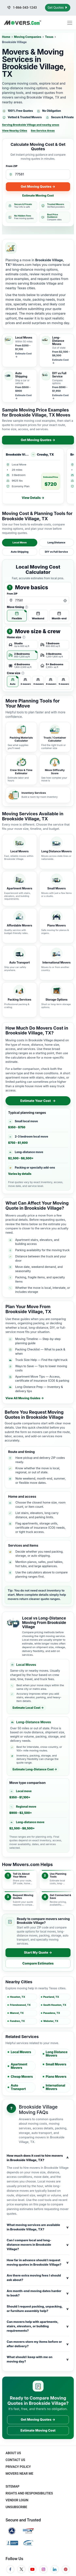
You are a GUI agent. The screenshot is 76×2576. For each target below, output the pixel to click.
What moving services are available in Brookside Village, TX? (38, 2241)
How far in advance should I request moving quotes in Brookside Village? (38, 2277)
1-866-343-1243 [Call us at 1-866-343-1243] (22, 7)
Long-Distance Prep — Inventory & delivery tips (39, 1403)
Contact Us (15, 2474)
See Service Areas (43, 130)
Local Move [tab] (20, 542)
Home (6, 36)
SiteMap (12, 2501)
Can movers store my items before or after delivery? (38, 2358)
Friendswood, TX (20, 2019)
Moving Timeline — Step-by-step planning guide (38, 1355)
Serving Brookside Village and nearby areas (30, 124)
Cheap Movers (22, 2091)
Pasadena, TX (51, 2027)
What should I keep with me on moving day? (38, 2374)
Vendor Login (17, 2515)
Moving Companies (27, 36)
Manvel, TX (17, 2027)
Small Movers (56, 2079)
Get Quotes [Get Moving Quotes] (58, 7)
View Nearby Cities (14, 130)
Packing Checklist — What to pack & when (40, 1366)
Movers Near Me (19, 2488)
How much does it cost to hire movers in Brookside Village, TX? (38, 2172)
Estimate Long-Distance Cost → (35, 1783)
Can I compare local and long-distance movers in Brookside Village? (38, 2259)
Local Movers (21, 2066)
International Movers (55, 2101)
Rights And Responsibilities (29, 2508)
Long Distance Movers (56, 2068)
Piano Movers (56, 2091)
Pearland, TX (51, 2011)
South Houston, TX (54, 2019)
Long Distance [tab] (56, 542)
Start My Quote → (38, 1967)
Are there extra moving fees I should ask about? (38, 2292)
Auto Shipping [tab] (20, 551)
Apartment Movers (19, 2080)
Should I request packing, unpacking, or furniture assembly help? (38, 2323)
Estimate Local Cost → (28, 1722)
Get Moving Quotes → (38, 186)
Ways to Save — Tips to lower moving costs (41, 1382)
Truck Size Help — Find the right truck (41, 1374)
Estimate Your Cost (38, 1115)
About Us (13, 2467)
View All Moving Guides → (24, 1412)
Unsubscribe (16, 2521)
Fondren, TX (17, 2035)
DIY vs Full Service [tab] (56, 551)
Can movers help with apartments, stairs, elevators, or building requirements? (38, 2340)
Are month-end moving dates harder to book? (38, 2307)
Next (59, 698)
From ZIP (11, 166)
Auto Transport (18, 2101)
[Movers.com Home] (22, 23)
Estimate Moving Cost (38, 195)
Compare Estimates (38, 1978)
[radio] (17, 615)
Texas (49, 36)
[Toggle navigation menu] (70, 23)
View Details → (33, 498)
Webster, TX (50, 2035)
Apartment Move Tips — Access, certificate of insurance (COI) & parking (42, 1393)
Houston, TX (17, 2011)
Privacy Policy (18, 2481)
